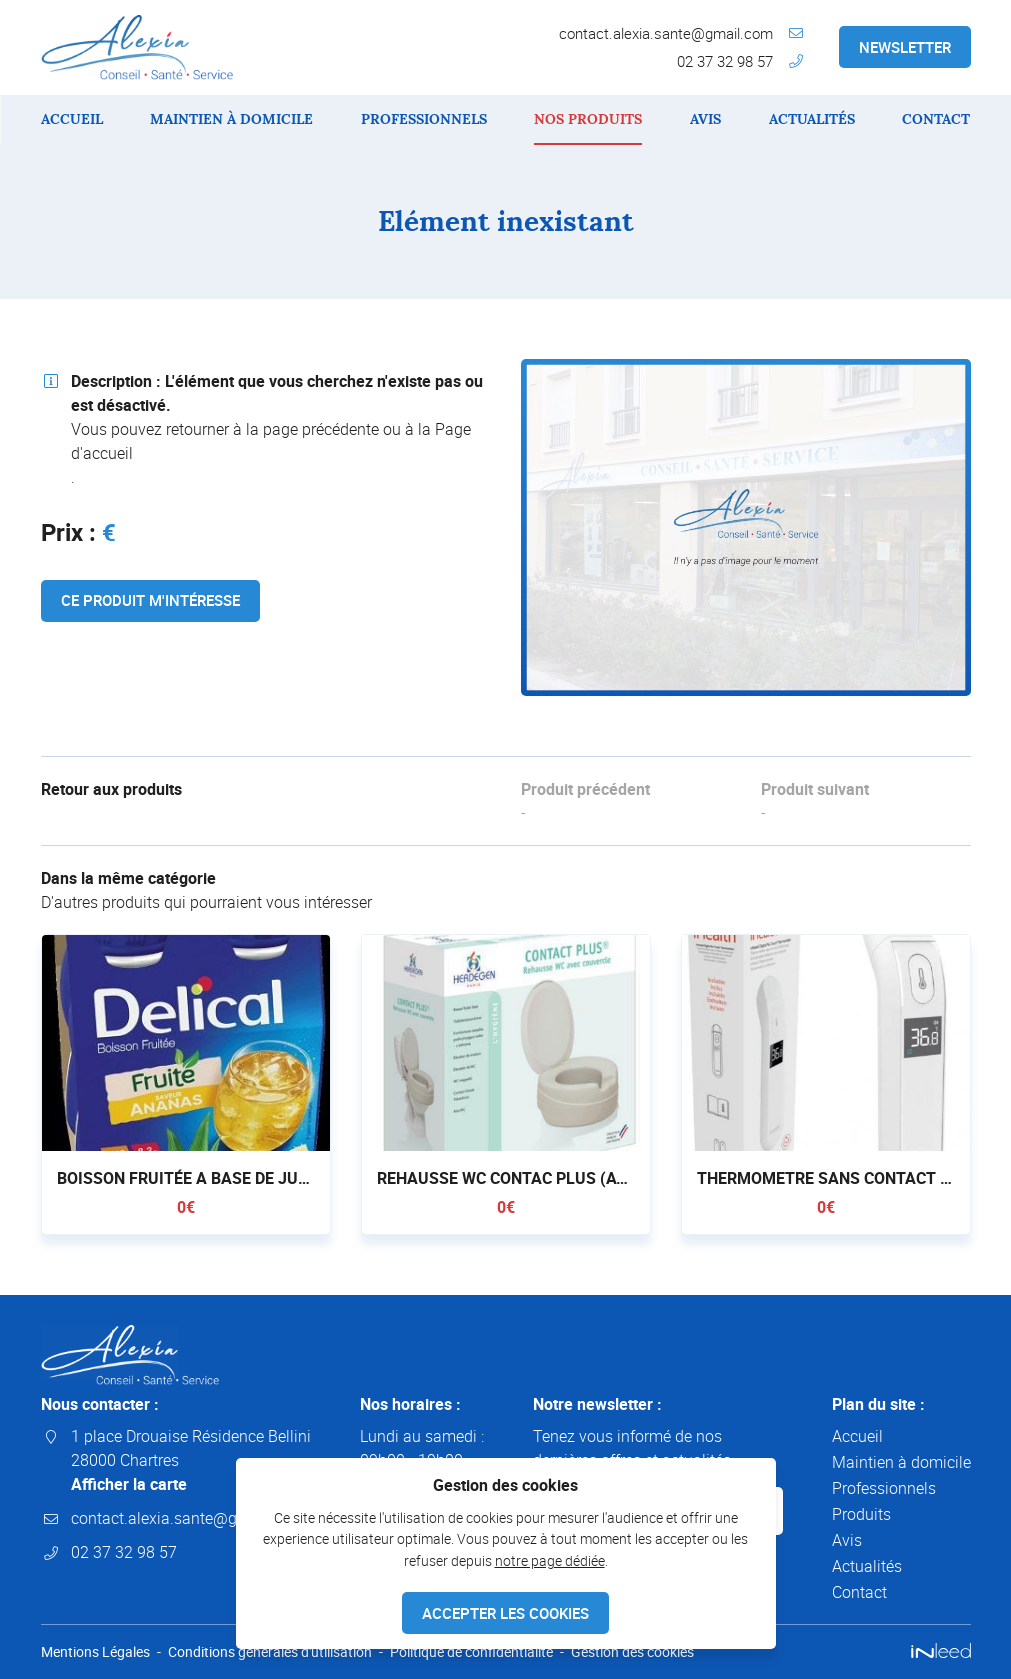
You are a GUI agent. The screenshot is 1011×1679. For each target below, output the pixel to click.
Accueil (72, 119)
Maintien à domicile (231, 119)
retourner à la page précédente (272, 429)
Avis (705, 119)
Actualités (812, 119)
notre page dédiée (550, 1560)
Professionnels (424, 119)
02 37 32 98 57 (725, 61)
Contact (936, 119)
